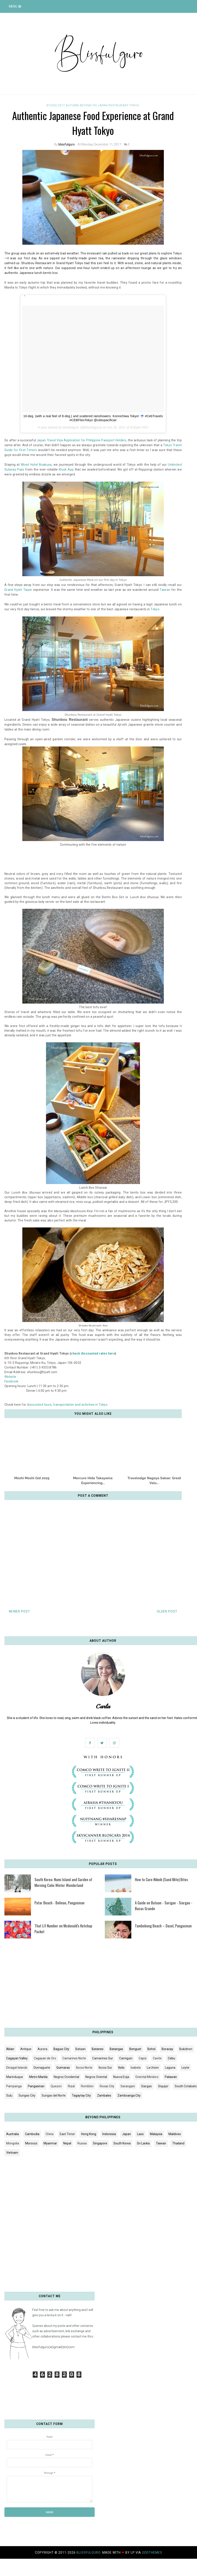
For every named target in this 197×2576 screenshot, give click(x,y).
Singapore (100, 2143)
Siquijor (163, 2086)
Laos (140, 2134)
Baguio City (61, 2049)
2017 (62, 105)
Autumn (73, 105)
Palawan (171, 2077)
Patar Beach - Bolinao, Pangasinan (59, 1902)
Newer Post (19, 1611)
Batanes (97, 2049)
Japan (103, 105)
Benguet (135, 2049)
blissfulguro (66, 144)
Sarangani (127, 2086)
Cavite (157, 2058)
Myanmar (50, 2143)
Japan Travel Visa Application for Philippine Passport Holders (81, 440)
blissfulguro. (89, 2552)
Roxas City (107, 2086)
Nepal (67, 2143)
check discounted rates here (93, 1353)
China (50, 2134)
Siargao (146, 2086)
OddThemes (152, 2552)
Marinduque (14, 2077)
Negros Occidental (66, 2077)
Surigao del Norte (54, 2095)
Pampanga (14, 2086)
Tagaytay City (81, 2095)
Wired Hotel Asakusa (36, 464)
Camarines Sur (102, 2058)
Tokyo (134, 105)
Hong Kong (88, 2134)
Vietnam (12, 2152)
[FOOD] (52, 105)
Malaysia (156, 2134)
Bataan (80, 2049)
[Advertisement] (98, 1985)
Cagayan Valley (17, 2058)
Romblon (87, 2086)
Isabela (136, 2067)
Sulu (9, 2095)
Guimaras (63, 2067)
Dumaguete (42, 2067)
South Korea (122, 2143)
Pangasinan (36, 2086)
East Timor (67, 2134)
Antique (25, 2049)
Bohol (151, 2049)
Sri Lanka (143, 2143)
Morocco (31, 2143)
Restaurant (119, 105)
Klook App (66, 469)
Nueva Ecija (121, 2077)
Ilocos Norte (84, 2067)
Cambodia (32, 2134)
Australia (12, 2134)
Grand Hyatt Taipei (18, 589)
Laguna (170, 2067)
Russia (82, 2143)
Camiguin (125, 2058)
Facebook (11, 1381)
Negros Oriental (96, 2077)
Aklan (10, 2049)
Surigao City (27, 2095)
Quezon (56, 2086)
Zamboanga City (129, 2095)
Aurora (42, 2049)
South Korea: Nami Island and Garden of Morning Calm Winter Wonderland (63, 1882)
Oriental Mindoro (147, 2077)
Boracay (167, 2049)
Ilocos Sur (105, 2067)
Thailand (178, 2143)
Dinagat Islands (16, 2067)
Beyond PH (89, 105)
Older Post (167, 1611)
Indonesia (109, 2134)
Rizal (71, 2086)
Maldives (174, 2134)
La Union (153, 2067)
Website (10, 1376)
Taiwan (165, 589)
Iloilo (121, 2067)
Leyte (185, 2067)
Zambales (104, 2095)
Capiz (143, 2058)
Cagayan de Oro (45, 2058)
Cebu (171, 2058)
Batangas (116, 2049)
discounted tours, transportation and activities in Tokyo (67, 1404)
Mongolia (12, 2143)
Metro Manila (38, 2077)
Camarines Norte (74, 2058)
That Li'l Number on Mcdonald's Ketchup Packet (63, 1928)
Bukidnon (185, 2049)
